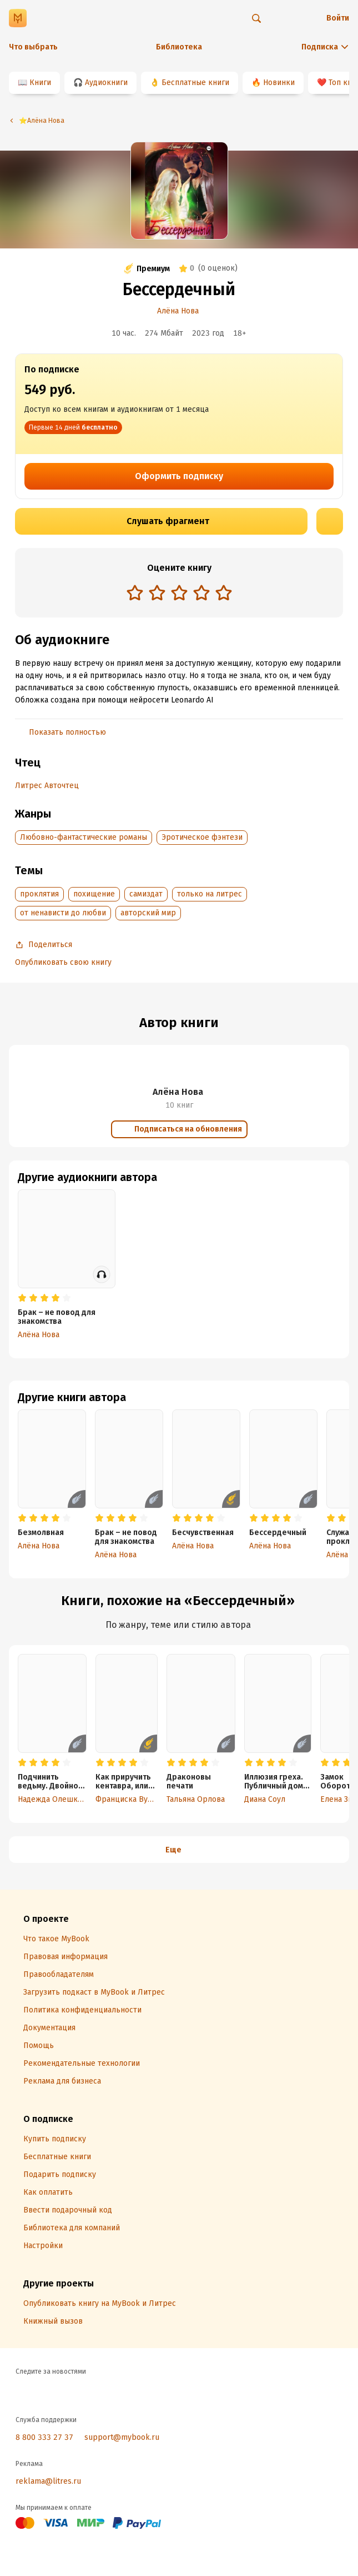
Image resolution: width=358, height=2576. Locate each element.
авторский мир (148, 913)
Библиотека (179, 47)
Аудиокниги (106, 82)
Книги (40, 82)
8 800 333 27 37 (44, 2437)
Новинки (279, 82)
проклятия (39, 894)
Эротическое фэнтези (202, 837)
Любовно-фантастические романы (83, 837)
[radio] (135, 592)
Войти (337, 18)
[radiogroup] (179, 594)
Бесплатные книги (195, 82)
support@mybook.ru (121, 2437)
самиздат (146, 894)
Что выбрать (33, 47)
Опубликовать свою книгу (63, 962)
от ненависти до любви (63, 913)
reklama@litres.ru (48, 2481)
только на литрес (209, 894)
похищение (94, 894)
